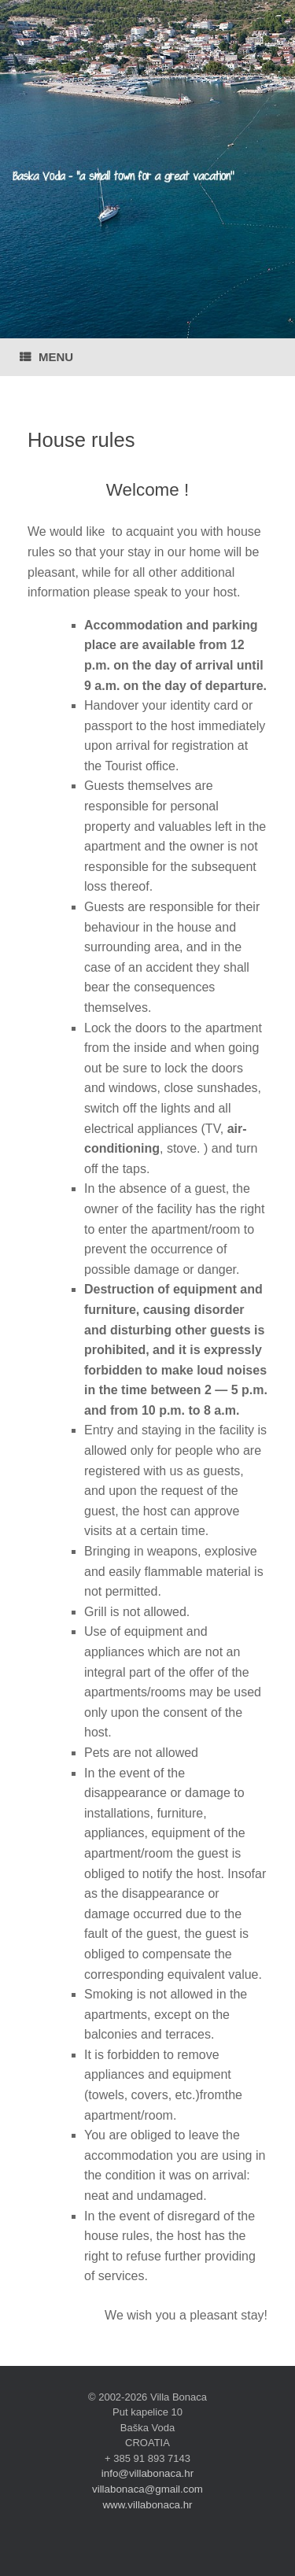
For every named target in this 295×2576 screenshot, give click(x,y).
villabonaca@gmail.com (147, 2489)
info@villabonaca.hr (147, 2473)
